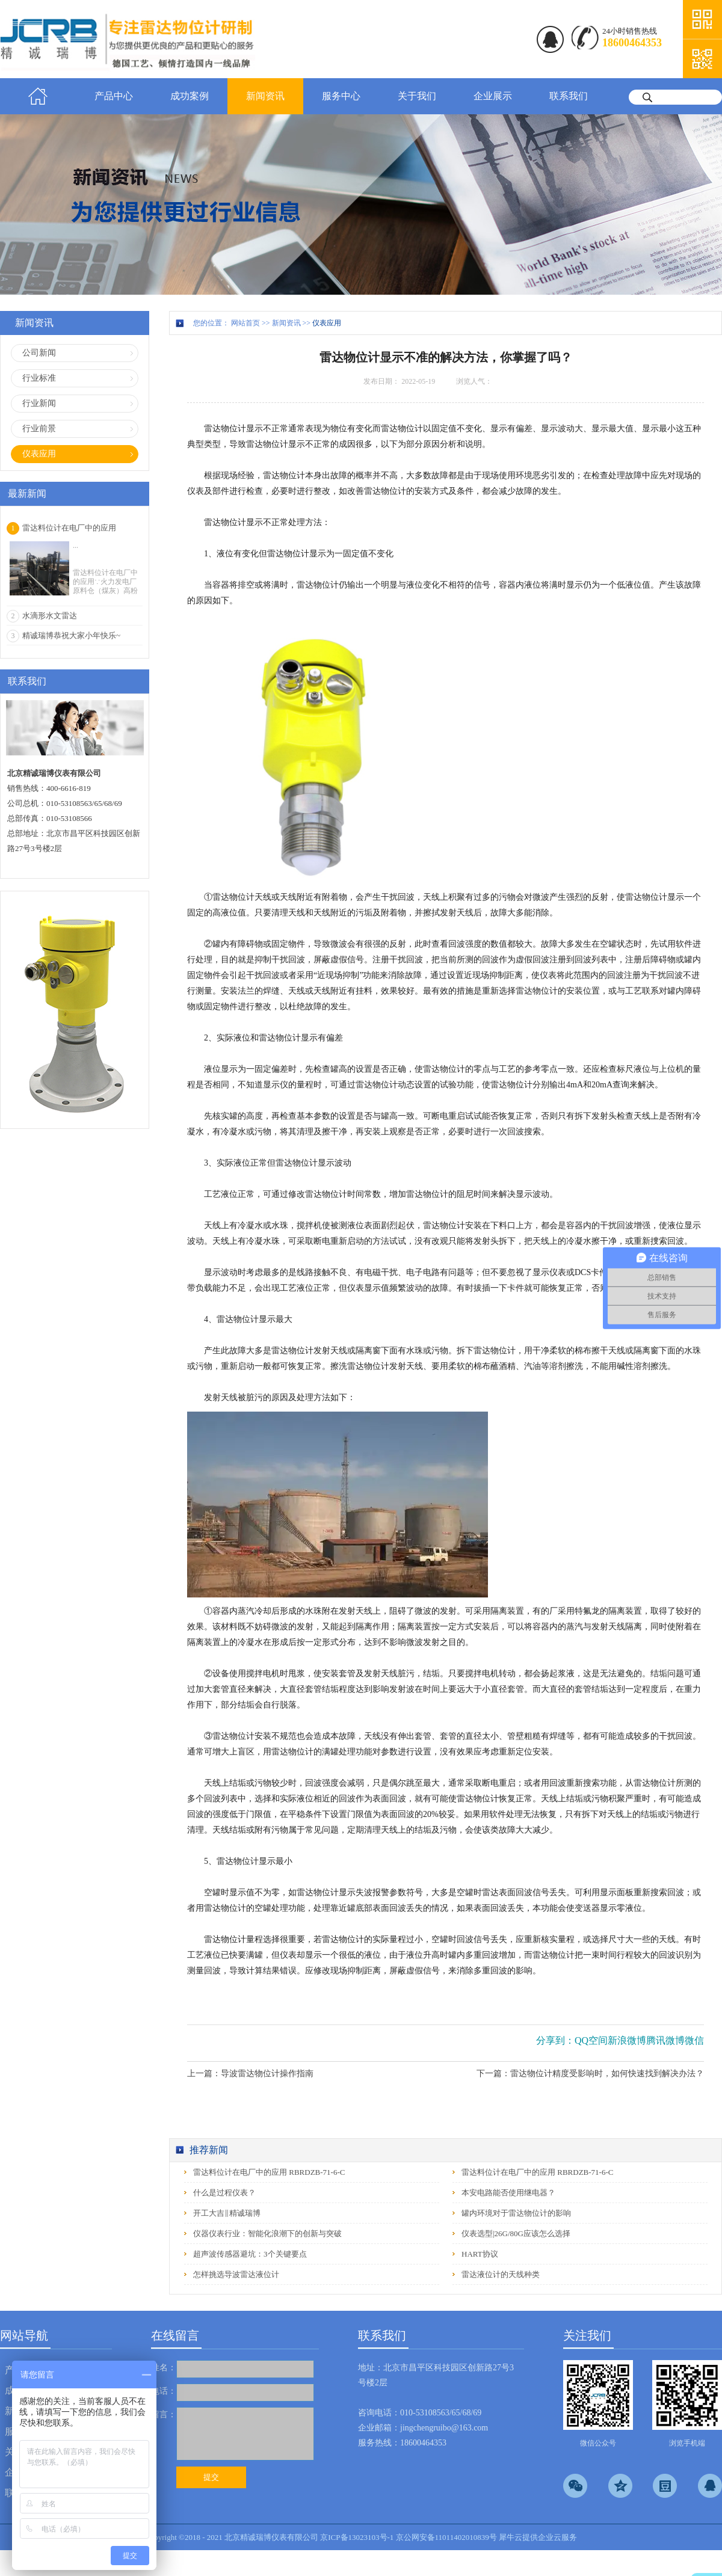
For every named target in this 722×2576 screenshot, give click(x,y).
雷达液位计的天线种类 (500, 2274)
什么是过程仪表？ (224, 2192)
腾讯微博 (665, 2040)
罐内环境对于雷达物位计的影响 (516, 2213)
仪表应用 (326, 323)
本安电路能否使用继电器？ (508, 2192)
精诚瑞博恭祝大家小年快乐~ (71, 635)
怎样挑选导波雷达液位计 (236, 2274)
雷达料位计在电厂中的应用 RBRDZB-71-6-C (269, 2172)
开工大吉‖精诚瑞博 (227, 2213)
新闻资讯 (286, 323)
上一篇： (250, 2073)
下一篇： (590, 2073)
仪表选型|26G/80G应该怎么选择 (515, 2233)
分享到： (555, 2040)
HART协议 (479, 2253)
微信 (694, 2040)
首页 (38, 96)
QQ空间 (591, 2040)
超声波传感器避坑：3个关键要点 (250, 2253)
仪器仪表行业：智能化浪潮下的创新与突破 (267, 2233)
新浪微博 (627, 2040)
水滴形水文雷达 (49, 615)
